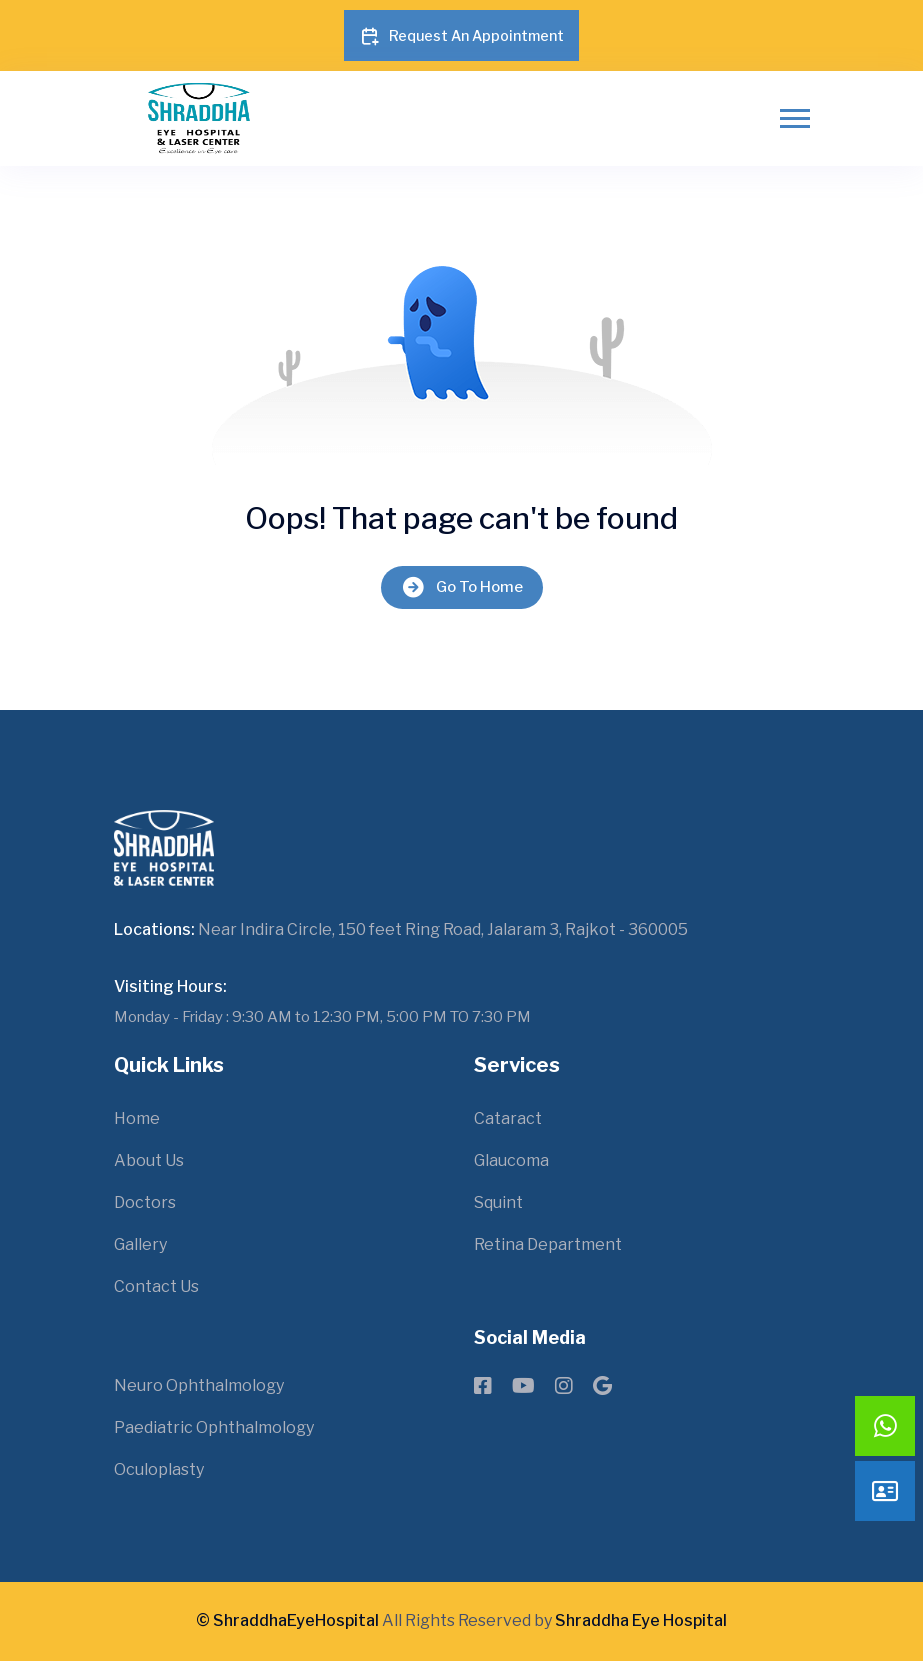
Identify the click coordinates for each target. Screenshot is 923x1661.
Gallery (140, 1244)
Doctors (145, 1202)
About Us (149, 1160)
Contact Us (156, 1286)
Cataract (508, 1118)
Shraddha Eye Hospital (641, 1620)
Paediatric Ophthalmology (214, 1427)
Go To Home (462, 587)
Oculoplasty (159, 1469)
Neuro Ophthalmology (199, 1385)
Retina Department (548, 1244)
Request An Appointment (461, 36)
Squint (498, 1202)
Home (137, 1118)
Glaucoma (511, 1160)
